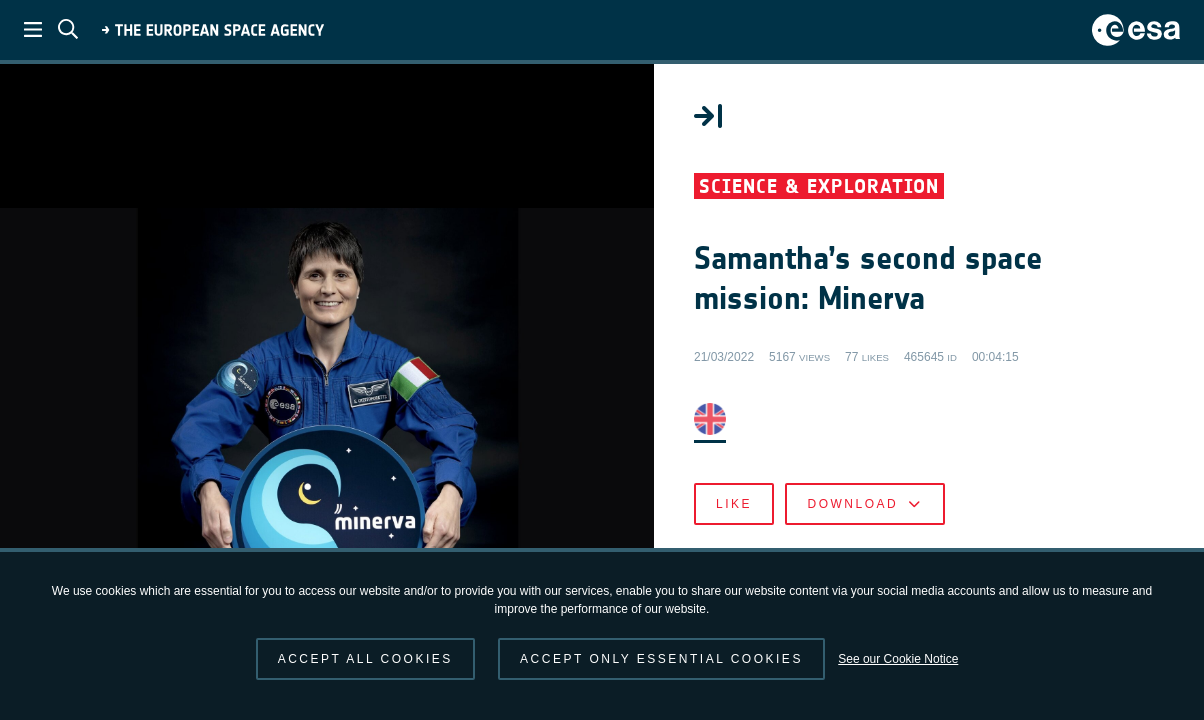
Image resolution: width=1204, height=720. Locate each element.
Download (864, 504)
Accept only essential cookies (661, 659)
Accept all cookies (365, 659)
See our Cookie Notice (898, 659)
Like (734, 504)
